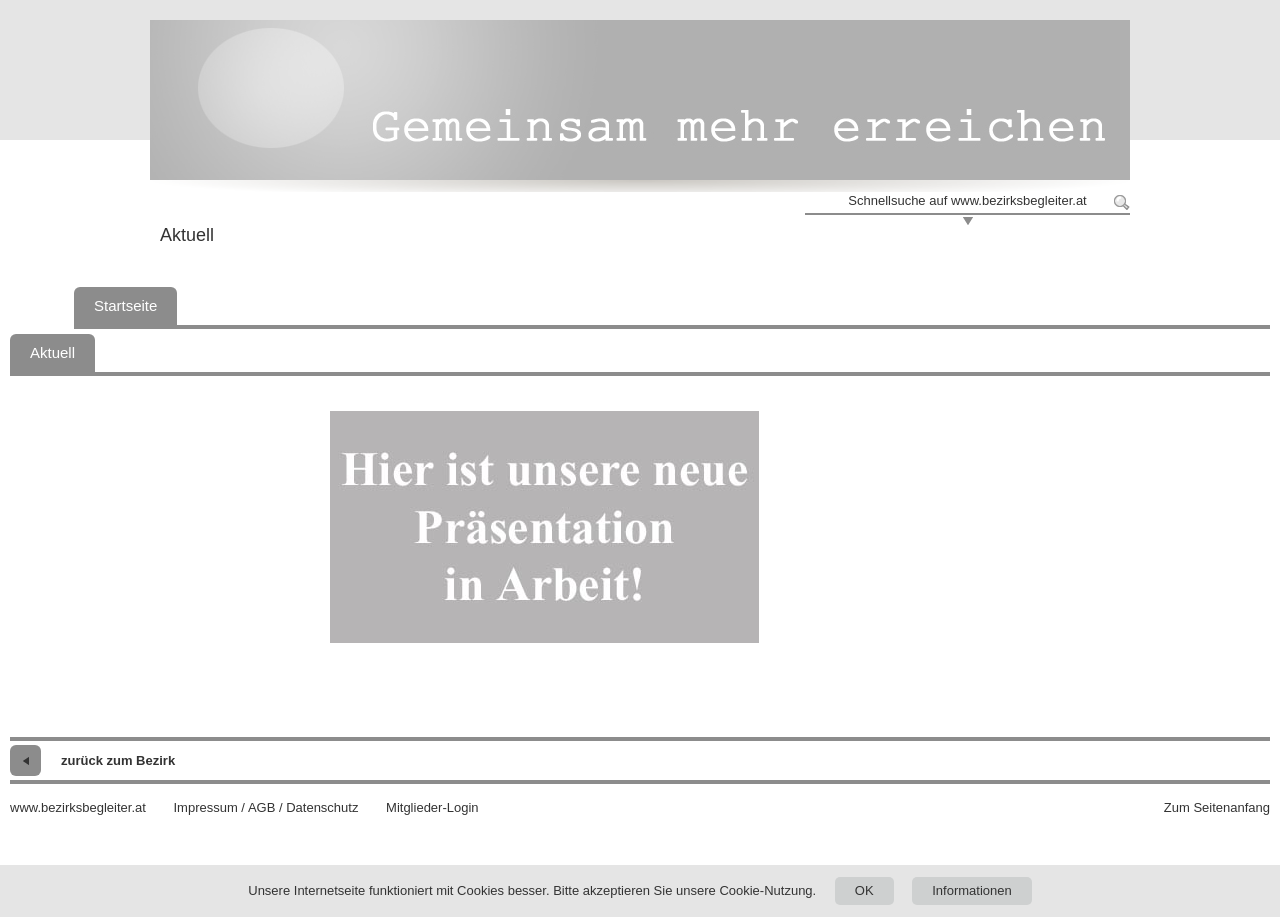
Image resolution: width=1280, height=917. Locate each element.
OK (864, 890)
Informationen (972, 890)
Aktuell (52, 352)
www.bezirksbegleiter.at (78, 807)
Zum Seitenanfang (1217, 807)
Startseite (125, 305)
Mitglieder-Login (432, 807)
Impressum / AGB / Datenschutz (265, 807)
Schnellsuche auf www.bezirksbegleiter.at (967, 200)
